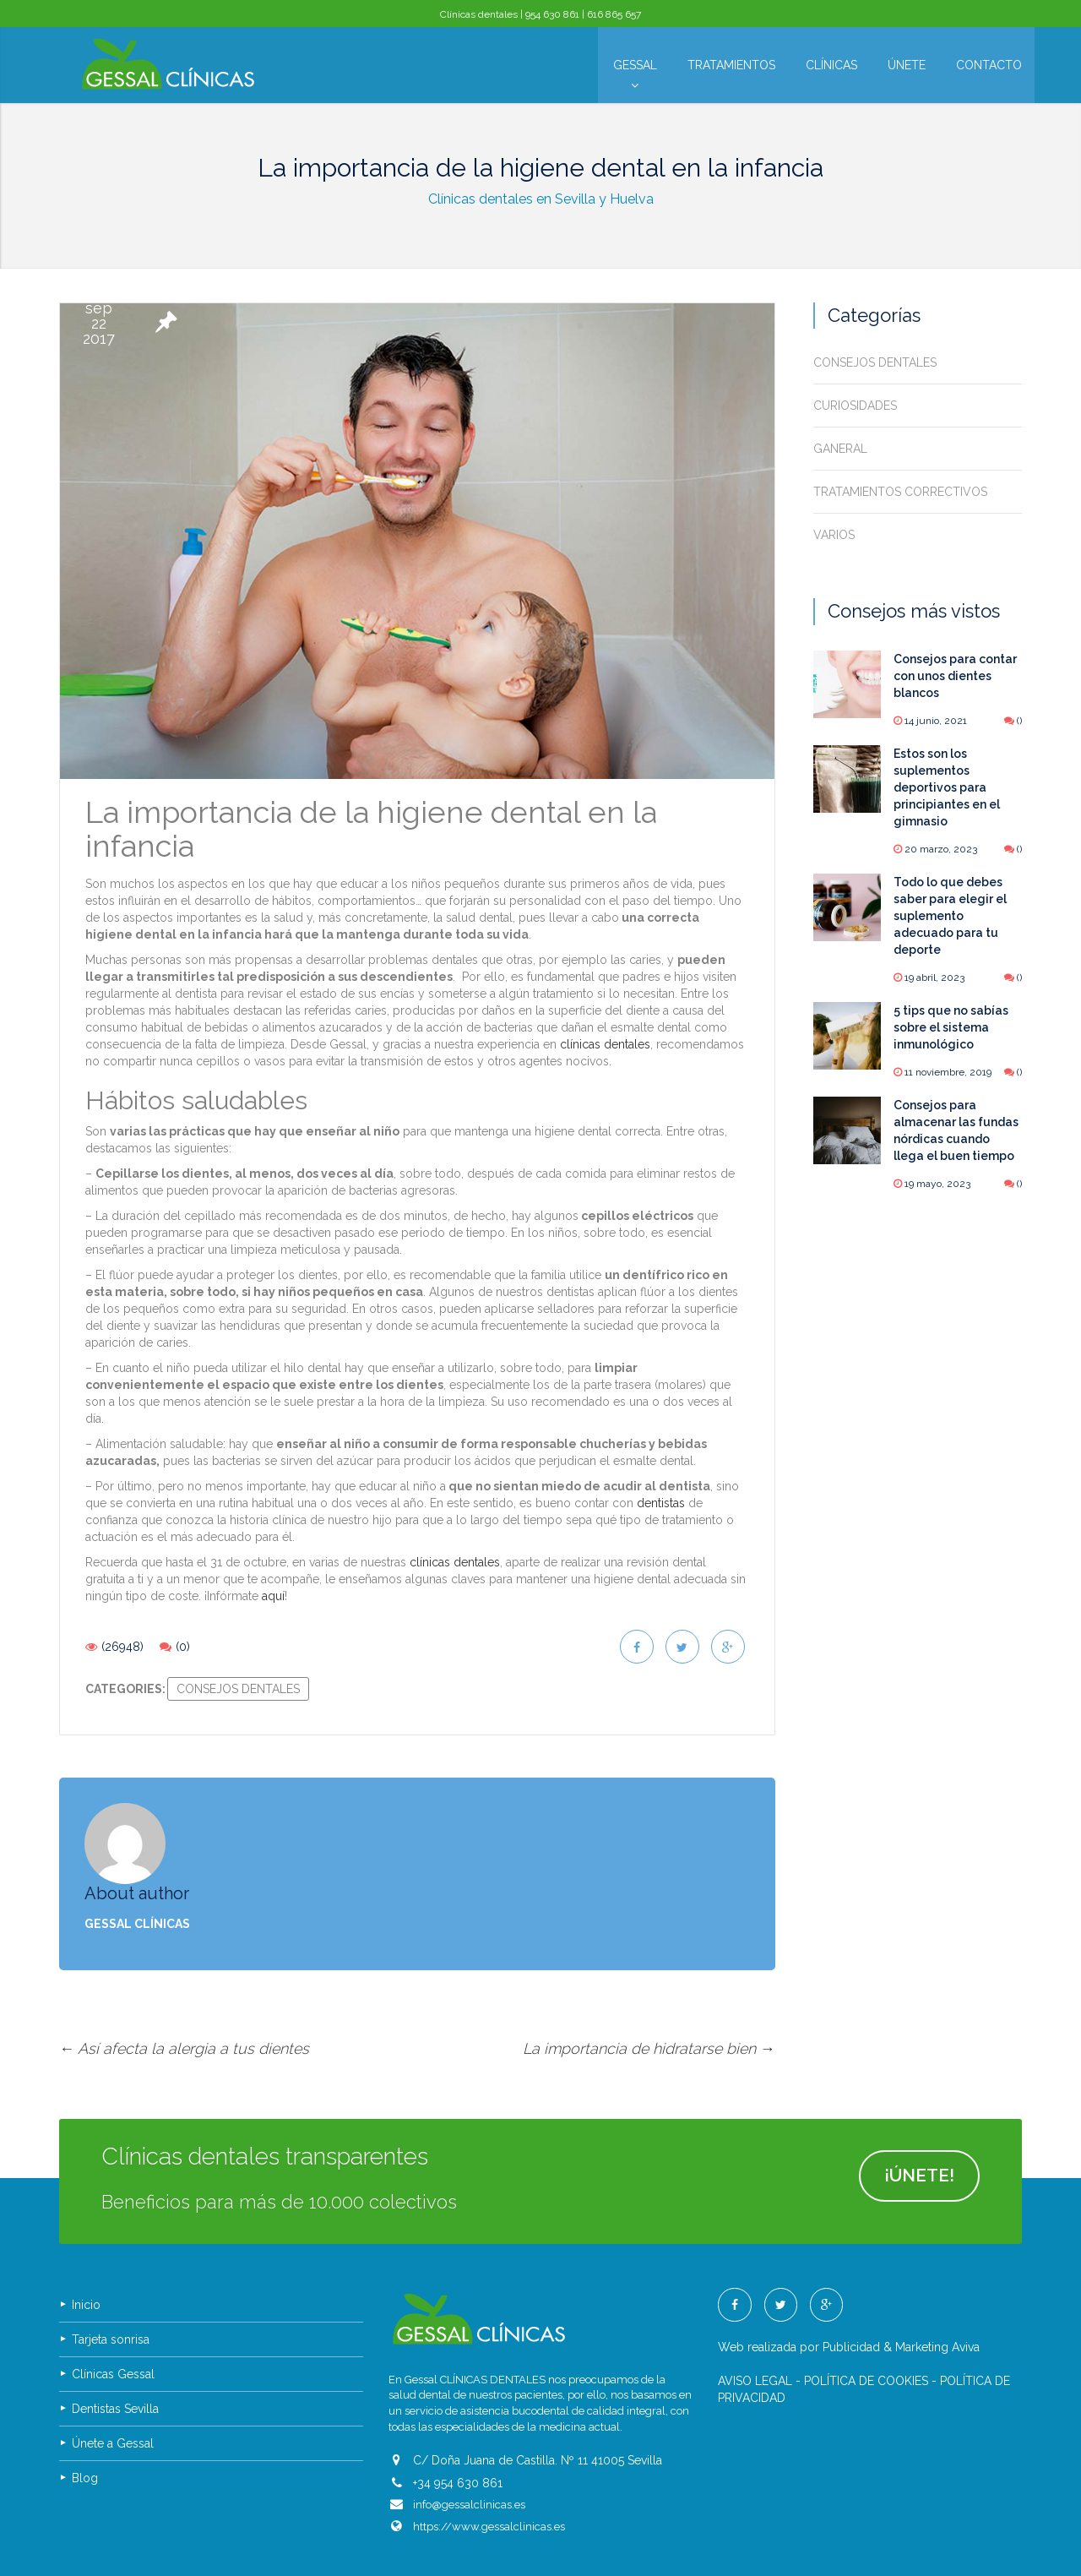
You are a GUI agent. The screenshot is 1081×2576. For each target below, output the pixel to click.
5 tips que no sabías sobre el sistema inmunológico (951, 1027)
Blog (85, 2417)
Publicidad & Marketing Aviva (901, 2286)
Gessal (635, 69)
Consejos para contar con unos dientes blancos (955, 676)
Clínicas (831, 65)
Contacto (989, 65)
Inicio (86, 2244)
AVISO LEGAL (755, 2320)
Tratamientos (731, 65)
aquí (273, 1596)
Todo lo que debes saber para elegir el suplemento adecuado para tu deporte (950, 915)
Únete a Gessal (113, 2382)
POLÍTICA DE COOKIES (866, 2320)
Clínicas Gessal (113, 2313)
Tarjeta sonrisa (110, 2278)
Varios (834, 535)
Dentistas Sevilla (115, 2348)
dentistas (661, 1503)
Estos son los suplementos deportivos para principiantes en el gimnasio (947, 787)
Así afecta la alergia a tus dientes (184, 1987)
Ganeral (840, 448)
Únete (907, 65)
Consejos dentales (238, 1689)
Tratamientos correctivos (900, 491)
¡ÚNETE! (916, 2117)
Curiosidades (855, 405)
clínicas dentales (605, 1044)
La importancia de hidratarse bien (649, 1987)
